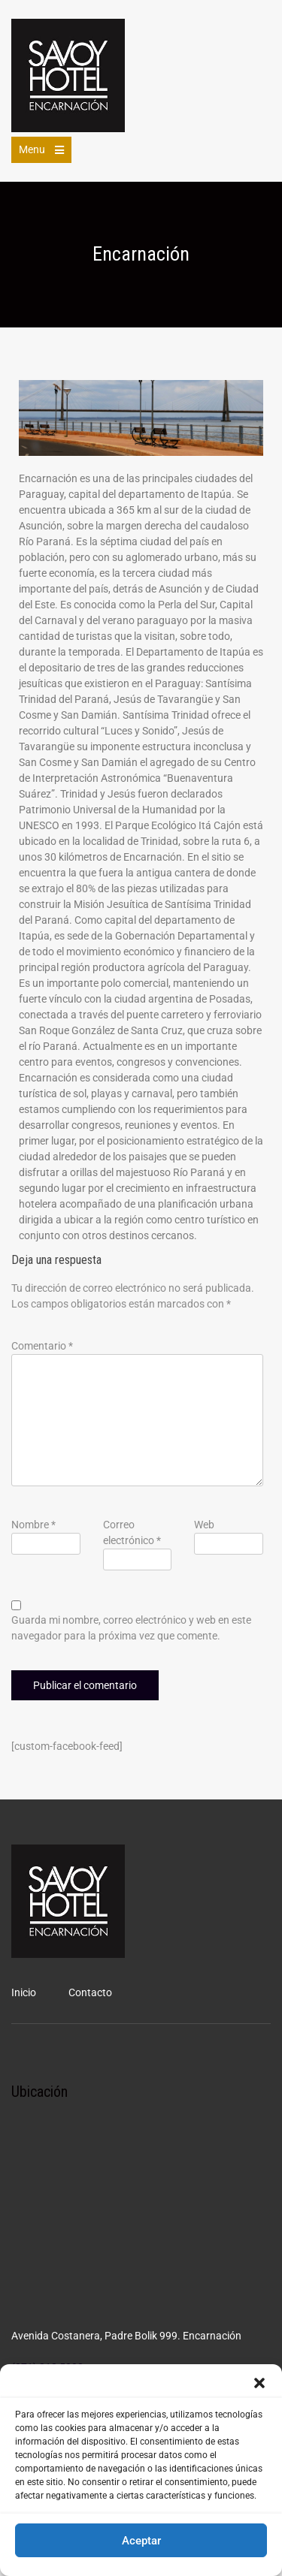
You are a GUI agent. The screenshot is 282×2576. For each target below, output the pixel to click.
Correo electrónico (132, 1532)
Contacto (90, 1992)
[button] (259, 2382)
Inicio (23, 1992)
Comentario (42, 1346)
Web (204, 1525)
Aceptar (141, 2540)
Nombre (33, 1525)
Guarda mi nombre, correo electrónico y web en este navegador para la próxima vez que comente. (131, 1628)
